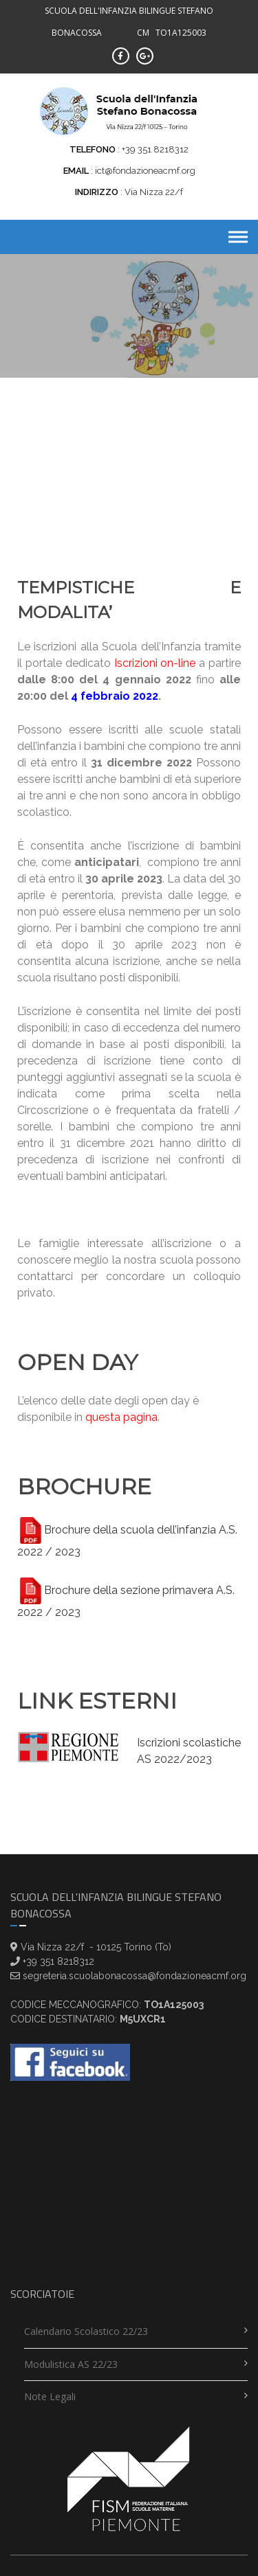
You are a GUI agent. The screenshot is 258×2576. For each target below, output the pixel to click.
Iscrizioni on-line (155, 663)
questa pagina (121, 1417)
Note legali (50, 2396)
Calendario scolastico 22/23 (86, 2331)
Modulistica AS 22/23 (71, 2364)
